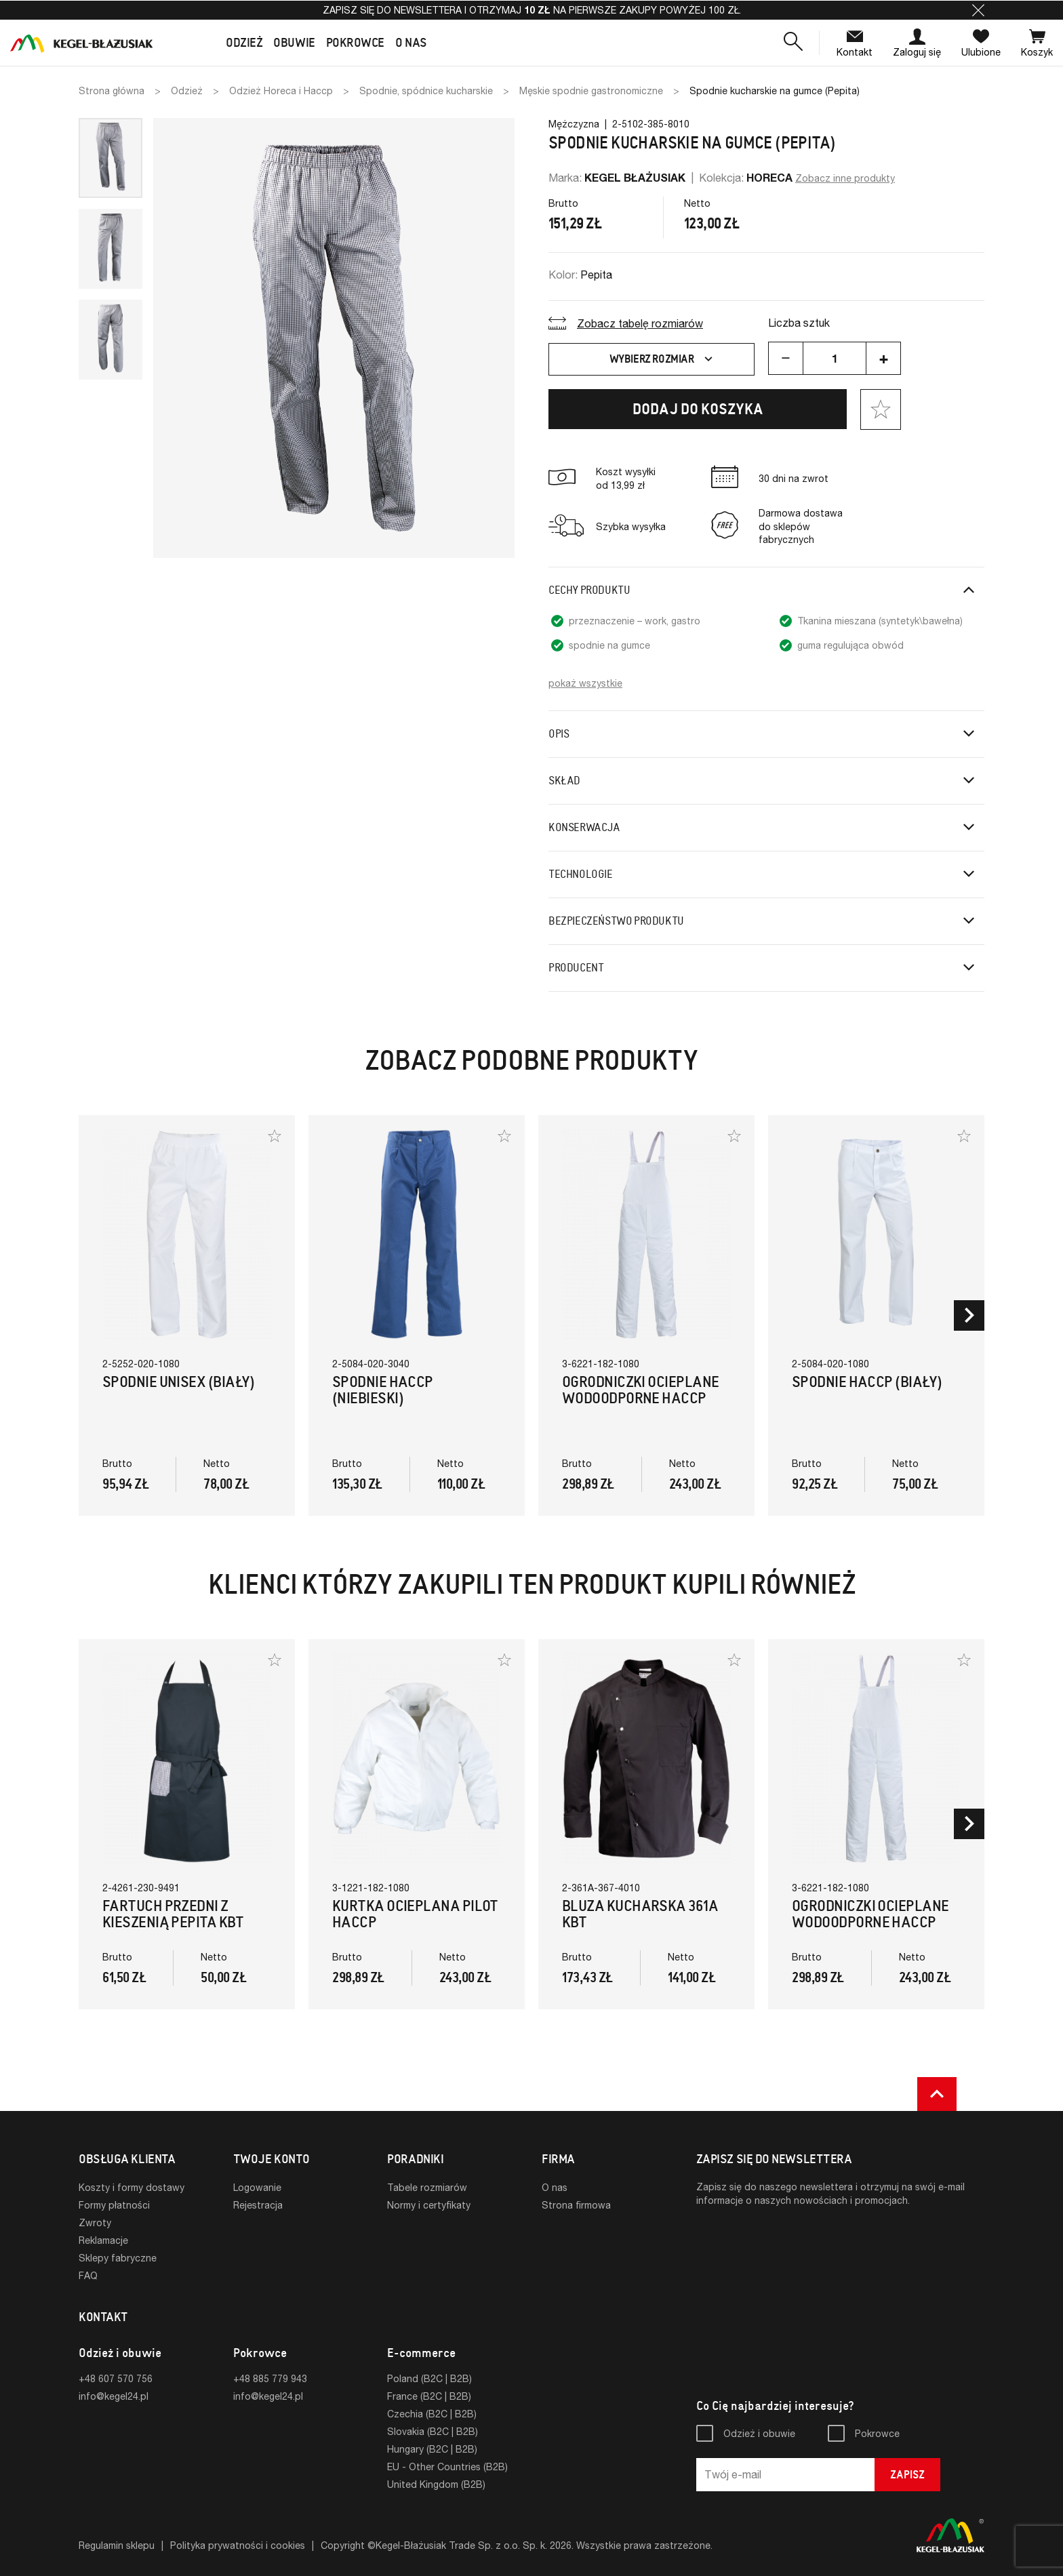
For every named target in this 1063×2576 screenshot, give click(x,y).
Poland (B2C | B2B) (429, 2378)
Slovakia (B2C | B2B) (432, 2431)
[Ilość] (834, 358)
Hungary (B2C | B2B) (432, 2449)
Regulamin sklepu (117, 2545)
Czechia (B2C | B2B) (432, 2413)
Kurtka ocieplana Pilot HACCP (415, 1914)
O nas (554, 2187)
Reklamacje (103, 2240)
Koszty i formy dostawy (131, 2187)
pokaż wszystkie (585, 683)
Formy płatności (114, 2205)
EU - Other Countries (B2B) (447, 2466)
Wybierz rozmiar (662, 359)
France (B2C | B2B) (429, 2396)
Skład (564, 780)
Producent (575, 968)
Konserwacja (584, 827)
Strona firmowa (576, 2205)
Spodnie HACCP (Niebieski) (382, 1390)
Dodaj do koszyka (698, 409)
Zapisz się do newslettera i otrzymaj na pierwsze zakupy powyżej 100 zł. (532, 10)
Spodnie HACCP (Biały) (867, 1382)
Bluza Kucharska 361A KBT (640, 1914)
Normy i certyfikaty (428, 2205)
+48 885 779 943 (270, 2378)
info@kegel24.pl (113, 2396)
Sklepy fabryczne (118, 2257)
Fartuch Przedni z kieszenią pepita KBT (172, 1914)
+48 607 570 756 (116, 2378)
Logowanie (257, 2187)
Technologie (580, 874)
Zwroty (95, 2222)
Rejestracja (258, 2205)
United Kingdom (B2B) (436, 2484)
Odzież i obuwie (759, 2433)
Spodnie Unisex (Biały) (178, 1382)
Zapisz (907, 2475)
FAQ (88, 2275)
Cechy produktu (589, 590)
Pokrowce (877, 2433)
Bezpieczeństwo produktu (616, 921)
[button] (978, 10)
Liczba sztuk (799, 322)
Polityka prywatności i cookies (237, 2545)
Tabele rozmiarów (427, 2187)
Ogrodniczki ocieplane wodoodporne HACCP (640, 1390)
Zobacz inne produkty (845, 178)
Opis (558, 734)
